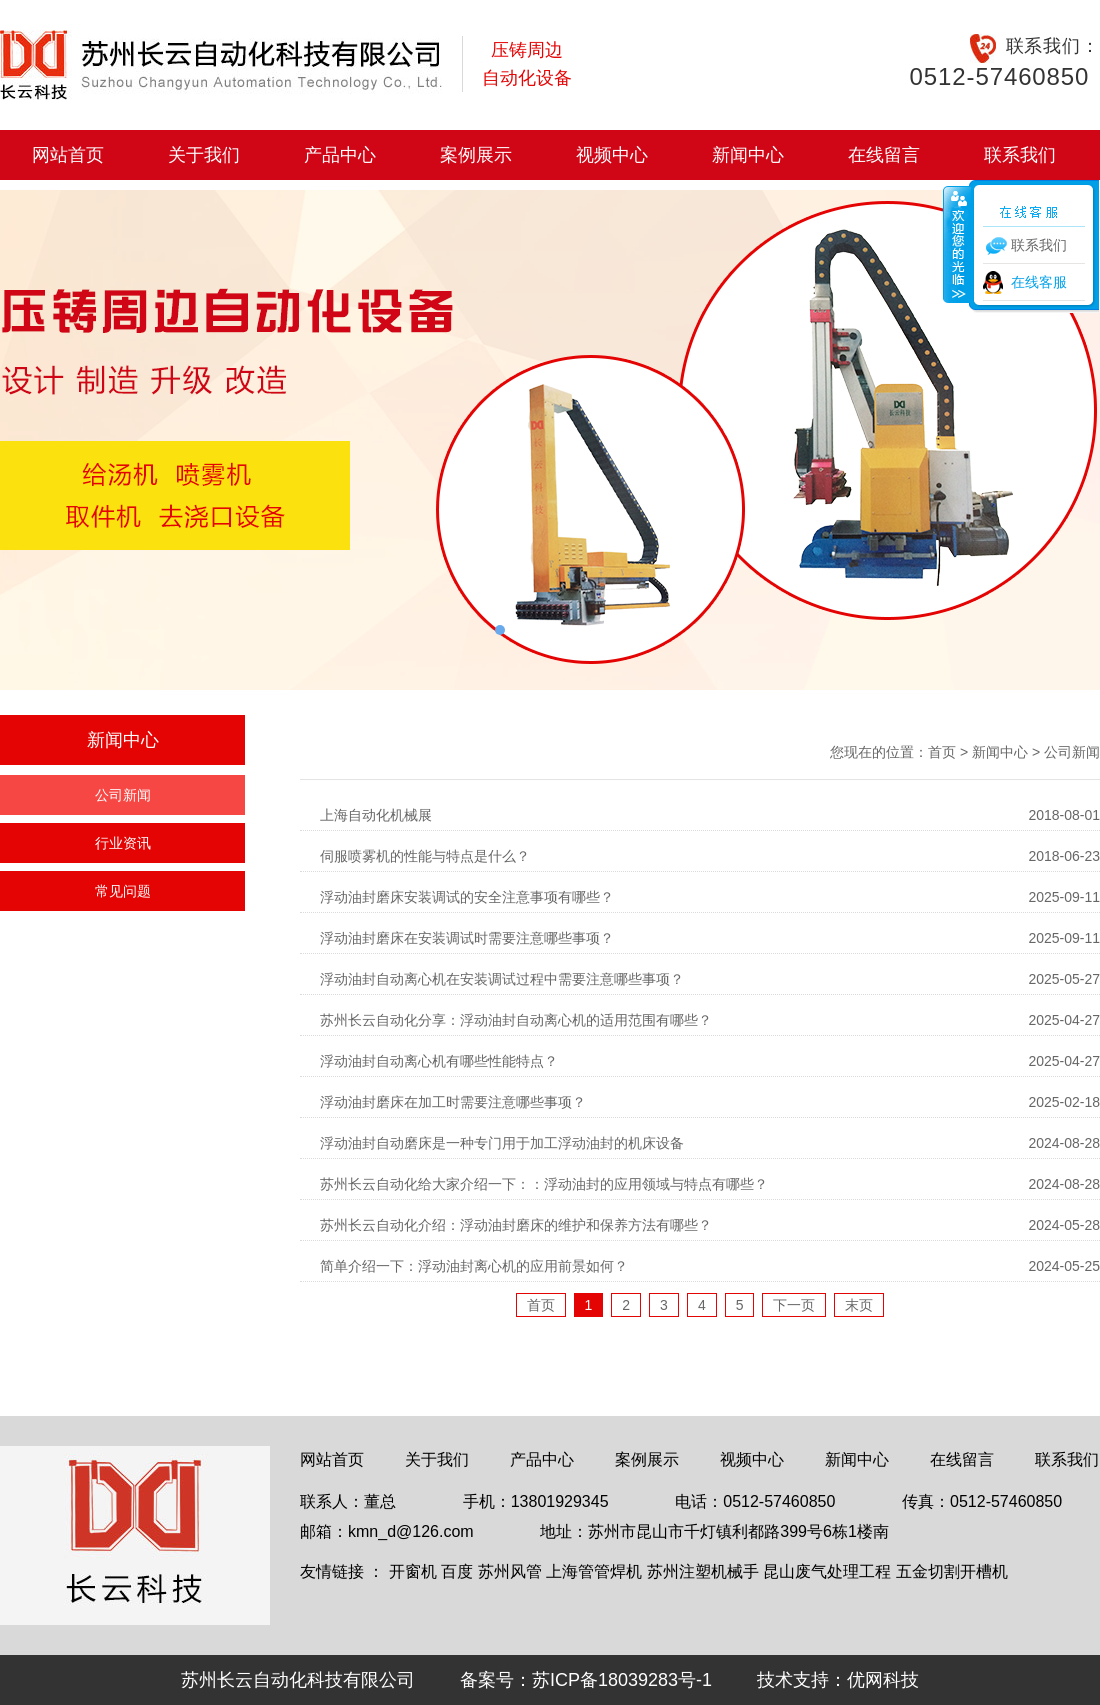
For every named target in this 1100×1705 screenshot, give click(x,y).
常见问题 (123, 891)
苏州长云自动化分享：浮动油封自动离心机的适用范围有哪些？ (516, 1020)
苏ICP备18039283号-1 (622, 1680)
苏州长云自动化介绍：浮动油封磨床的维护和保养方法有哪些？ (516, 1225)
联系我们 (1020, 155)
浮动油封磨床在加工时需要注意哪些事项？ (453, 1102)
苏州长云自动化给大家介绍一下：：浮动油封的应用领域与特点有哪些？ (544, 1184)
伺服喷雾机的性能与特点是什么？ (425, 856)
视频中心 (612, 155)
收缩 (957, 244)
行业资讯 (123, 843)
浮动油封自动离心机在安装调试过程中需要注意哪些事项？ (502, 979)
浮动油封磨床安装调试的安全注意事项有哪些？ (467, 897)
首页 (942, 752)
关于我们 (204, 155)
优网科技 (883, 1680)
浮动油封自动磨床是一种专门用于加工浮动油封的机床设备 (502, 1143)
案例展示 (476, 155)
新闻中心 (748, 155)
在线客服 (1039, 282)
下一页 (794, 1305)
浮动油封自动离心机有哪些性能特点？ (439, 1061)
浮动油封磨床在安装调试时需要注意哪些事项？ (467, 938)
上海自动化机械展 (376, 815)
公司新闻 (123, 795)
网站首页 (68, 155)
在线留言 (884, 155)
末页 (859, 1305)
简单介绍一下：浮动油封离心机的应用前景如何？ (474, 1266)
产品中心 (340, 155)
